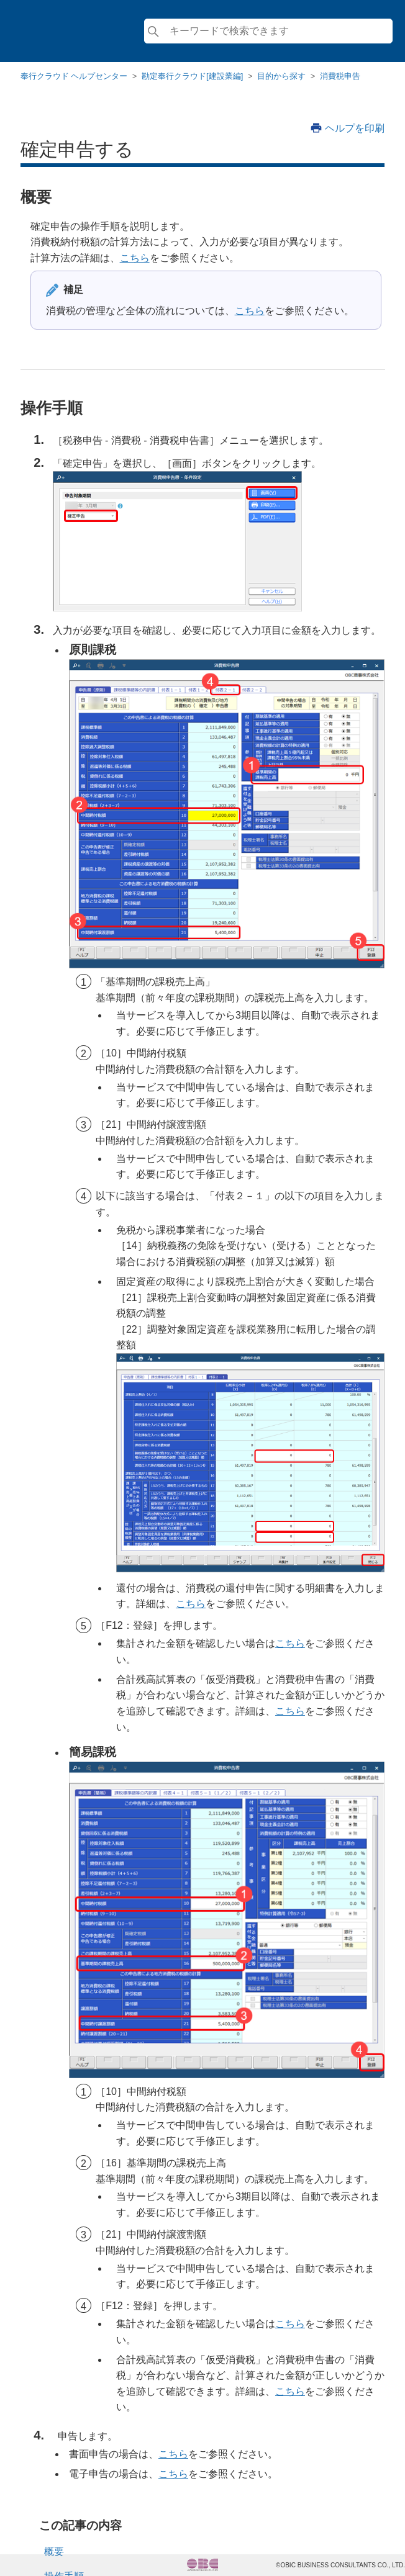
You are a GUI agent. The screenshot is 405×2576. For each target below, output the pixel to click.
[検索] (268, 31)
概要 (54, 2551)
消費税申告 (340, 76)
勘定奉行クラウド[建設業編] (192, 76)
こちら (135, 258)
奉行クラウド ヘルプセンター (74, 76)
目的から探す (281, 76)
